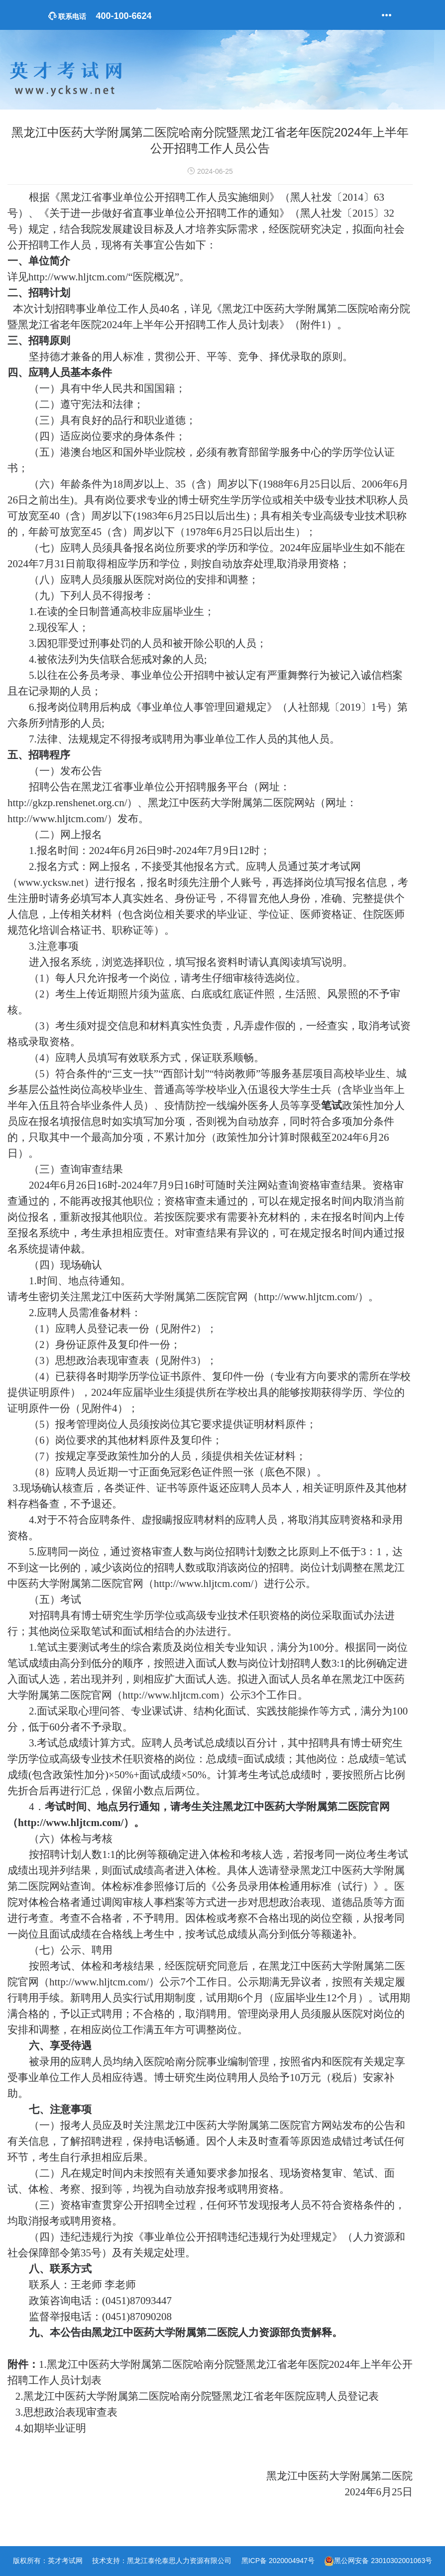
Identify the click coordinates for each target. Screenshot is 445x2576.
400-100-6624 (100, 16)
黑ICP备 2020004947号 (278, 2561)
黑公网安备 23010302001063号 (383, 2561)
